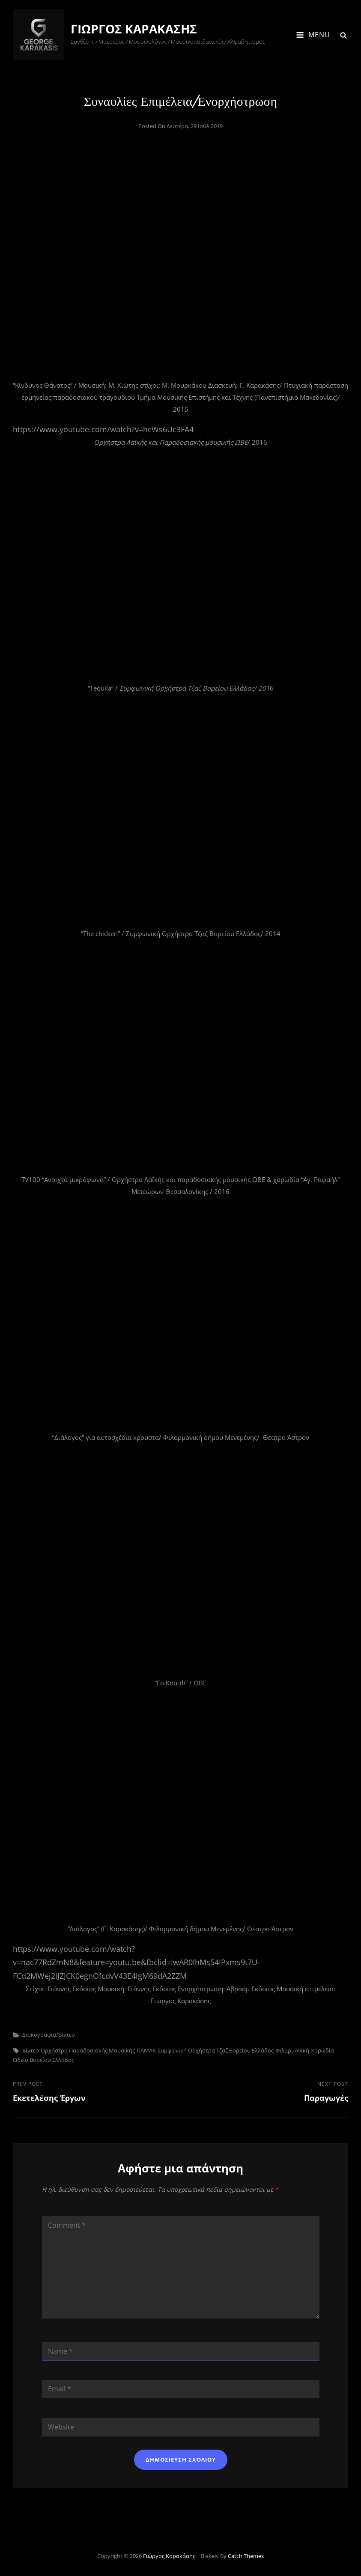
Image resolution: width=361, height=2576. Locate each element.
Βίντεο (30, 2050)
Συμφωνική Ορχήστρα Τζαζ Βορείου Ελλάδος (216, 2050)
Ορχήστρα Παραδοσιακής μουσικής (88, 2050)
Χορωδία (322, 2050)
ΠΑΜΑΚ (146, 2050)
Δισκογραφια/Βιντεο (48, 2034)
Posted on (180, 126)
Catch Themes (246, 2556)
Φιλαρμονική (292, 2050)
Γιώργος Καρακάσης (134, 29)
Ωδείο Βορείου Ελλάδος (43, 2060)
